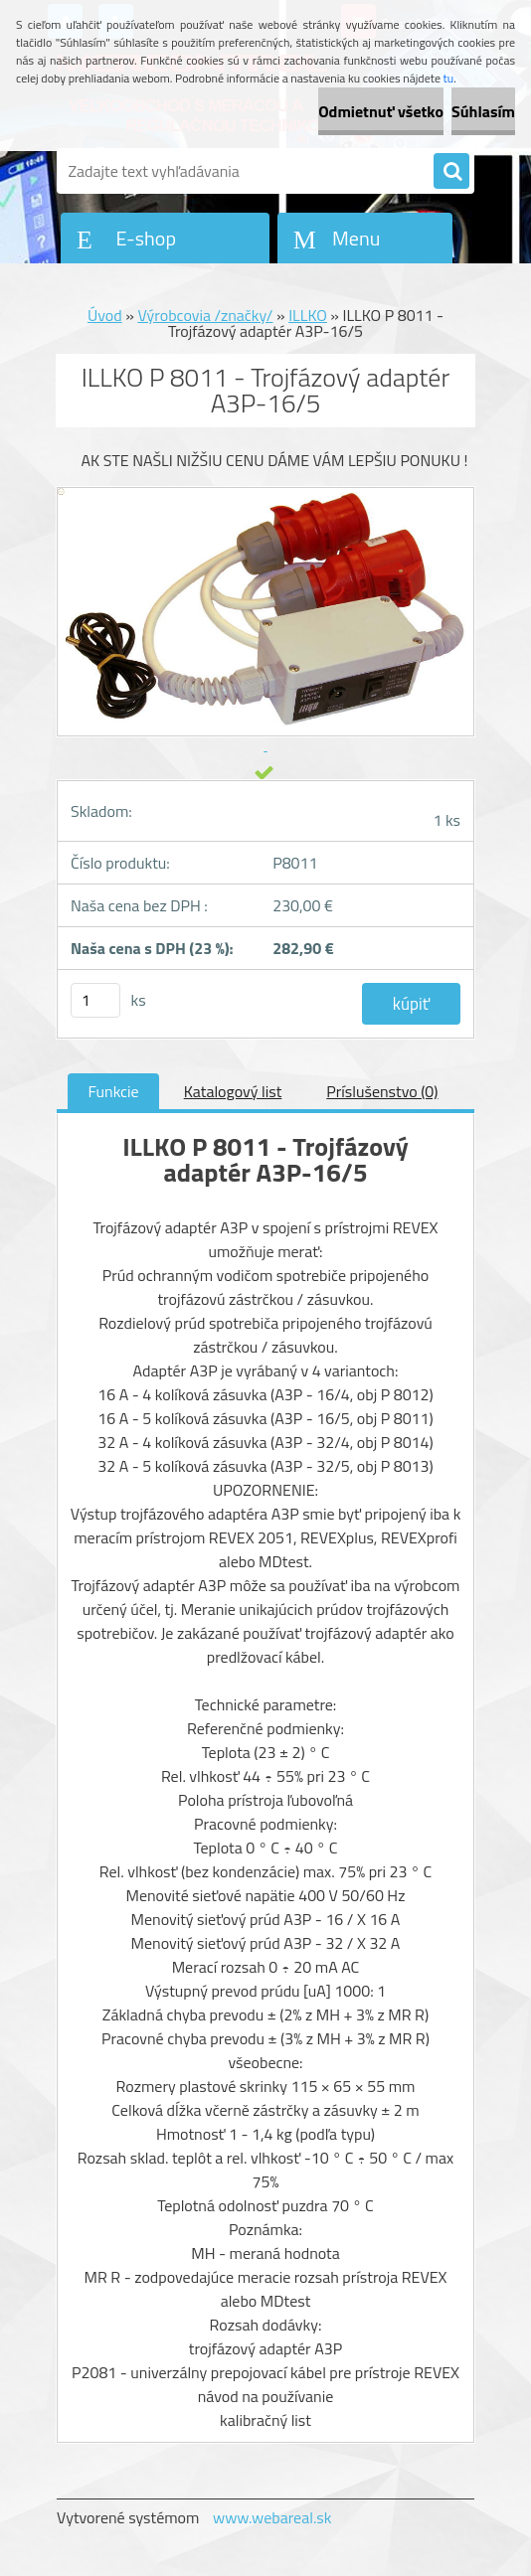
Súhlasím (483, 111)
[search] (451, 172)
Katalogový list (233, 1091)
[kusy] (95, 1000)
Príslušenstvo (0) (382, 1091)
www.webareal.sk (272, 2517)
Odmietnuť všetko (380, 111)
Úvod (105, 315)
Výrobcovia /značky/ (204, 315)
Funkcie (113, 1091)
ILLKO (307, 315)
